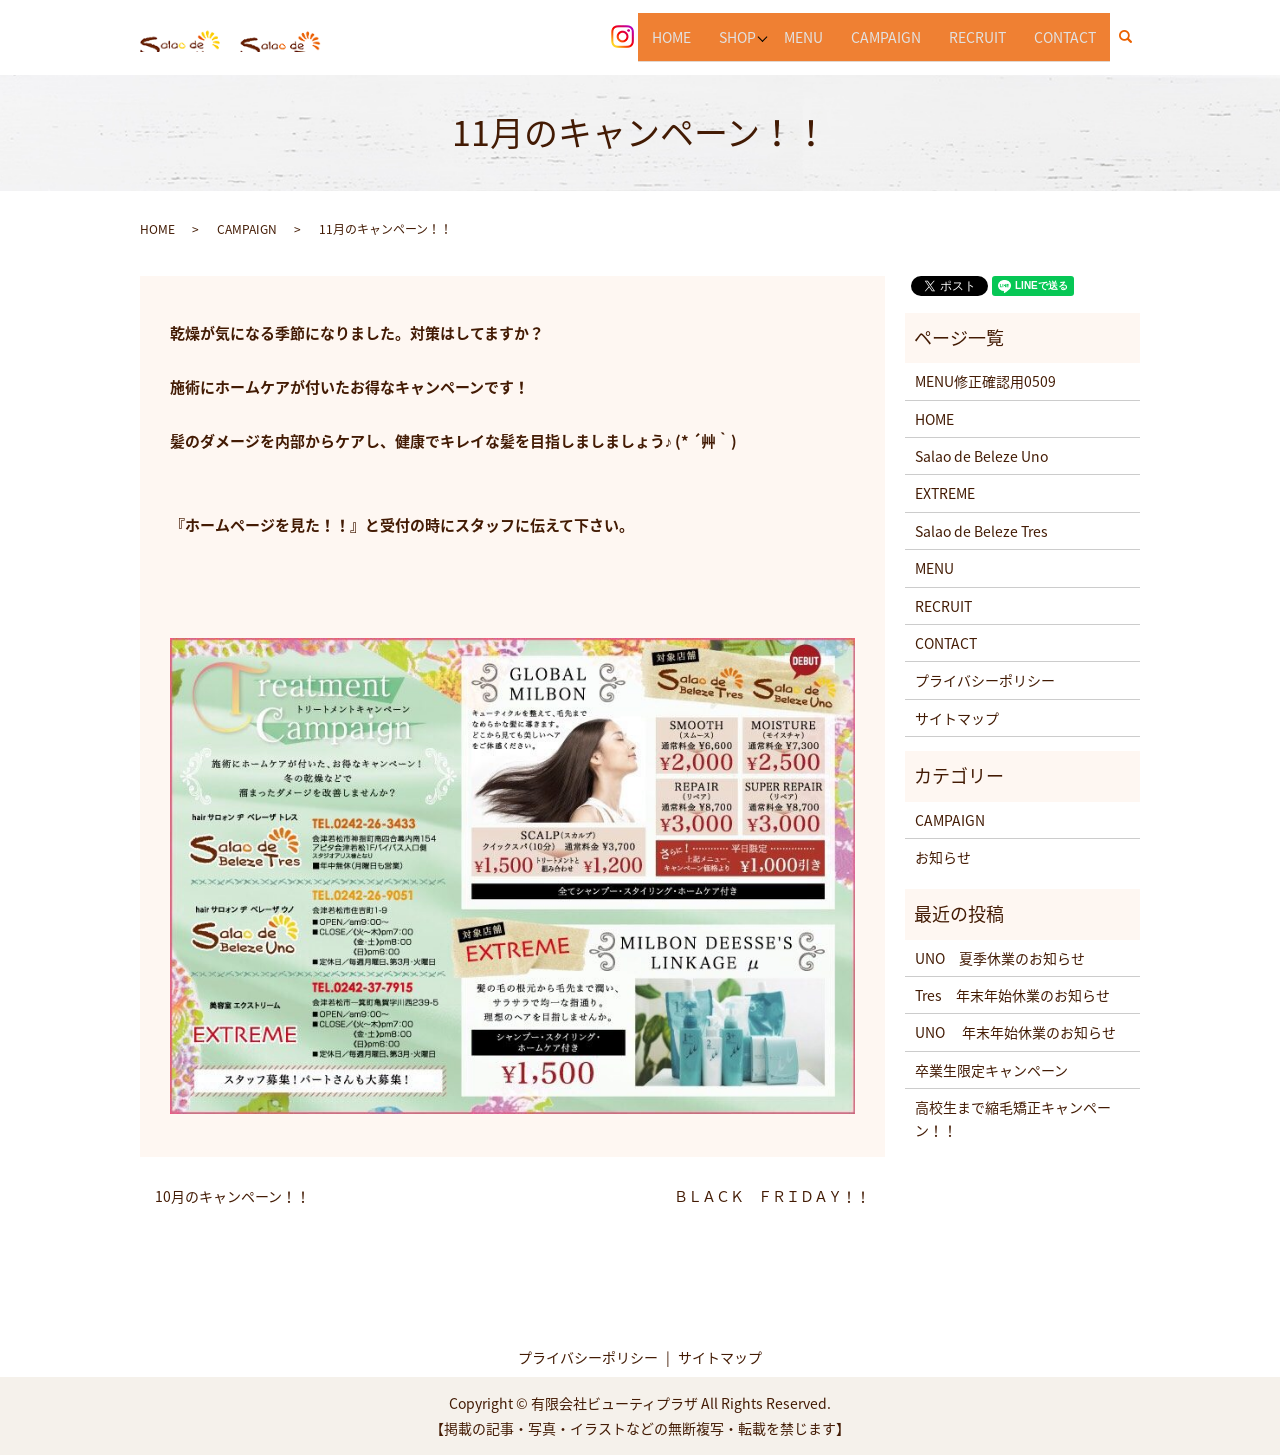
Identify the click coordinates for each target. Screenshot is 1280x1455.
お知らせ (943, 857)
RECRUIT (977, 36)
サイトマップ (957, 718)
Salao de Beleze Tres (981, 531)
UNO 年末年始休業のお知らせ (1015, 1032)
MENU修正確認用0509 (985, 381)
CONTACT (1065, 36)
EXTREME (945, 493)
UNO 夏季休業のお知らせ (1000, 958)
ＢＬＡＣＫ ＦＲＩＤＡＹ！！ (772, 1196)
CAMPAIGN (886, 36)
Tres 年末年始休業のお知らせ (1012, 995)
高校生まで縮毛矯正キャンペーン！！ (1013, 1118)
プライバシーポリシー (985, 680)
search (1133, 37)
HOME (668, 36)
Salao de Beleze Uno (981, 456)
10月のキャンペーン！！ (232, 1196)
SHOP (734, 36)
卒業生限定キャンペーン (991, 1070)
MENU (803, 36)
